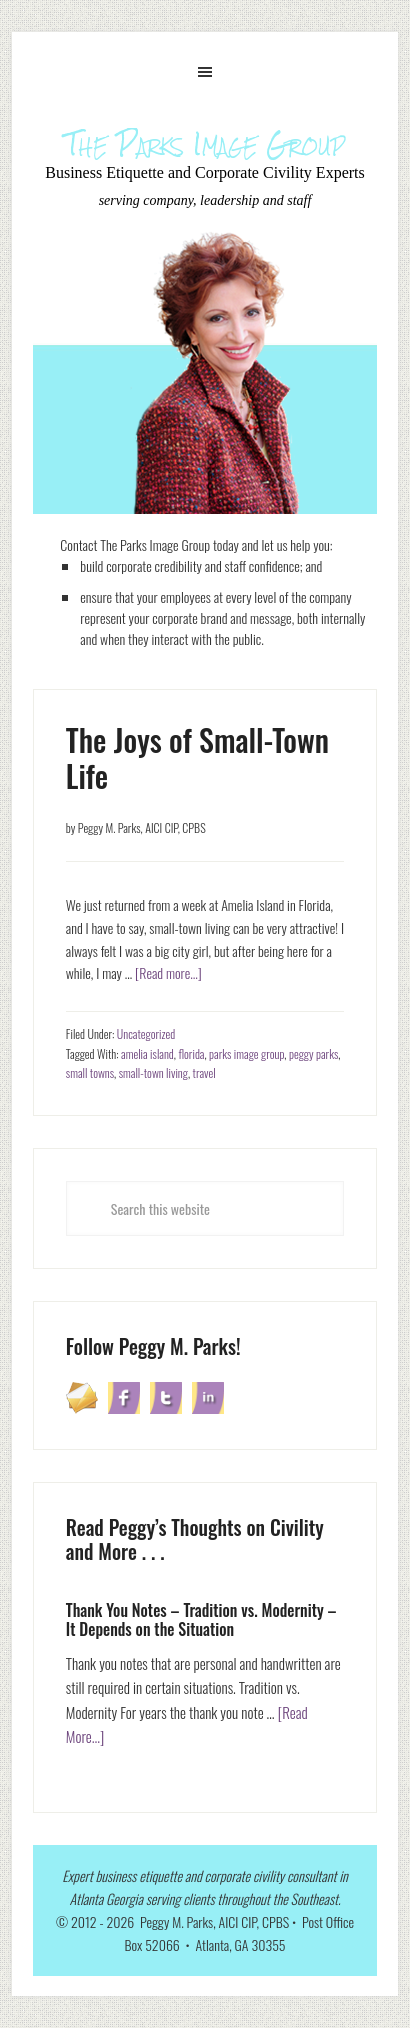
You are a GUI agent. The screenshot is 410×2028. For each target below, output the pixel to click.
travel (204, 1072)
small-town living (153, 1072)
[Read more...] (168, 972)
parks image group (246, 1053)
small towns (90, 1072)
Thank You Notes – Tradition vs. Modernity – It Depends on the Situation (201, 1619)
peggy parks (313, 1053)
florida (191, 1053)
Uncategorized (146, 1033)
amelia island (147, 1053)
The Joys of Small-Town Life (197, 757)
